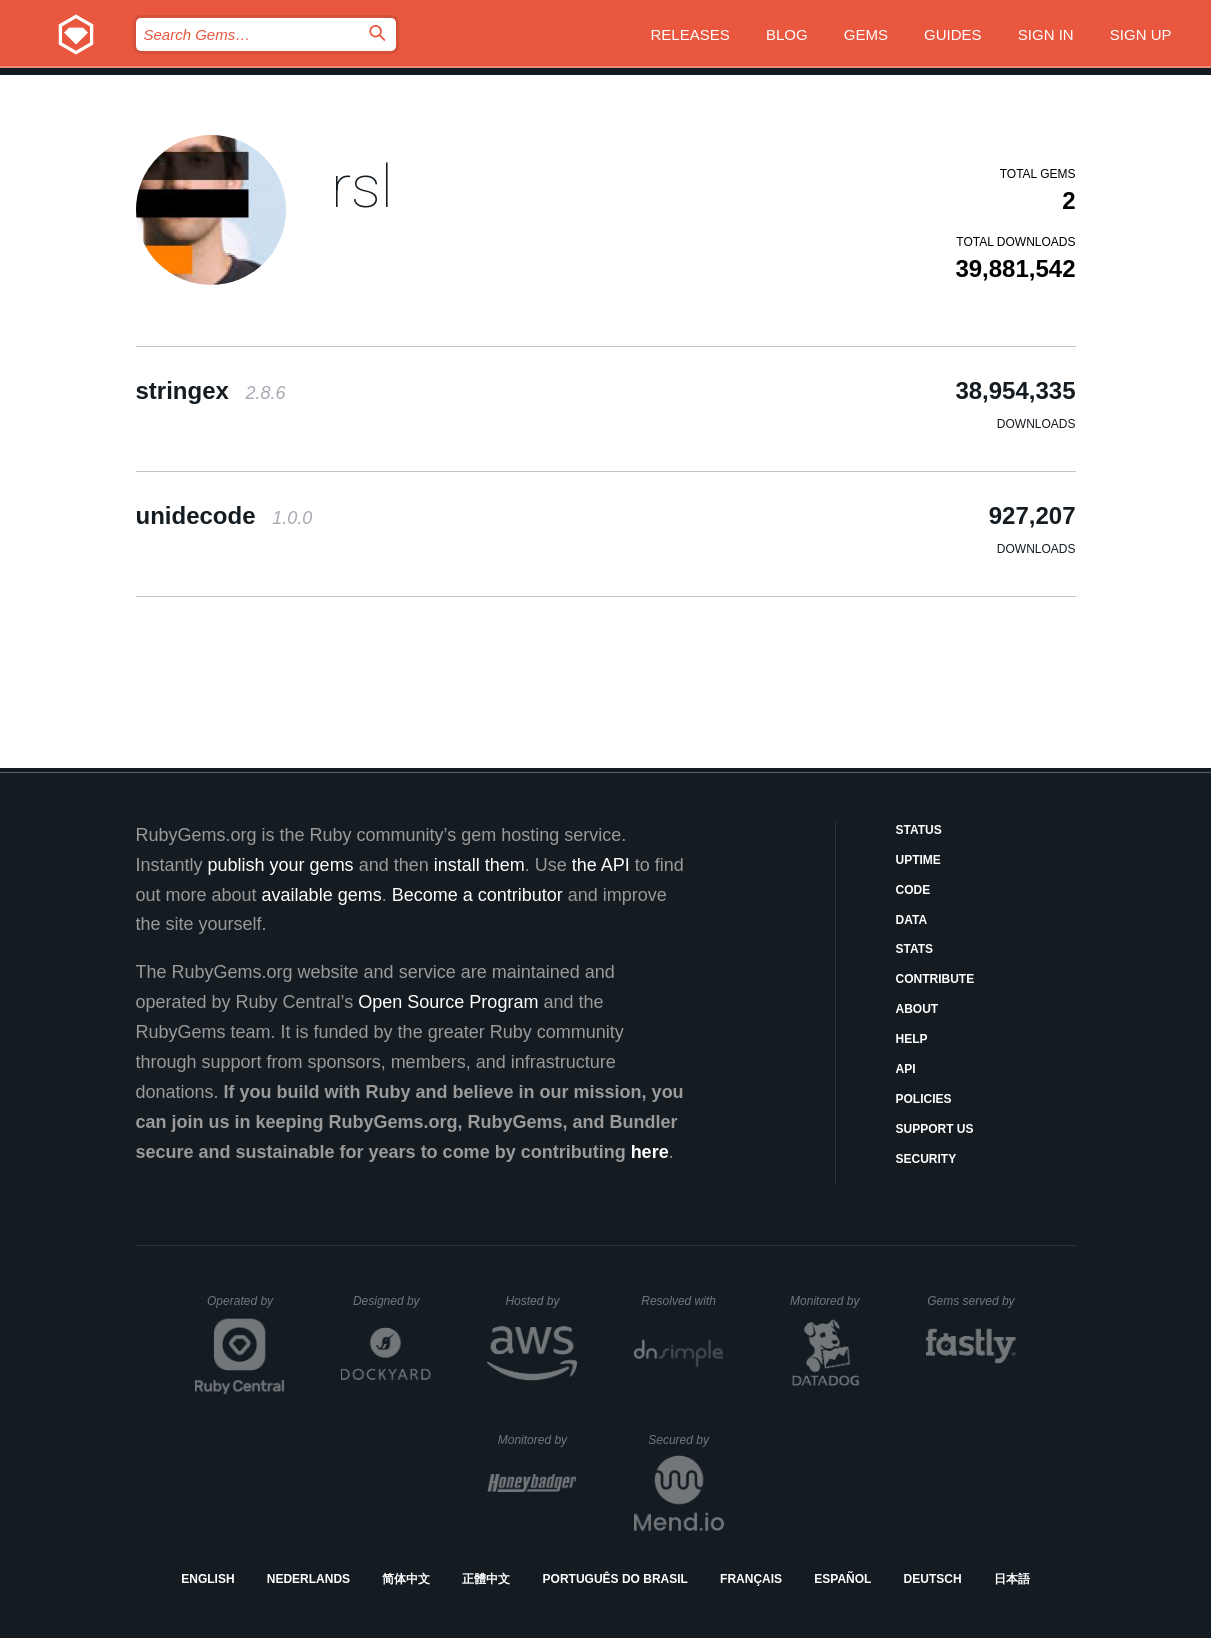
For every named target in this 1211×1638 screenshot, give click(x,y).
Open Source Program (448, 1002)
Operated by (246, 1308)
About (917, 1009)
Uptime (918, 860)
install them (479, 865)
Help (912, 1039)
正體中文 (486, 1579)
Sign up (1141, 34)
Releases (690, 34)
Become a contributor (477, 895)
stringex (211, 390)
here (650, 1152)
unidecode (224, 515)
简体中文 (406, 1579)
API (906, 1069)
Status (919, 830)
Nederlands (308, 1579)
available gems (322, 895)
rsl (362, 186)
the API (601, 865)
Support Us (935, 1129)
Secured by (685, 1440)
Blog (787, 34)
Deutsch (933, 1579)
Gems (866, 34)
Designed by (392, 1301)
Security (926, 1159)
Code (913, 890)
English (207, 1579)
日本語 (1012, 1579)
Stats (915, 949)
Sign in (1046, 34)
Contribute (935, 979)
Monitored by (830, 1301)
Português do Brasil (615, 1579)
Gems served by (971, 1301)
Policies (924, 1099)
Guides (953, 34)
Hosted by (541, 1301)
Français (751, 1579)
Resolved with (682, 1301)
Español (842, 1579)
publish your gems (281, 865)
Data (912, 920)
